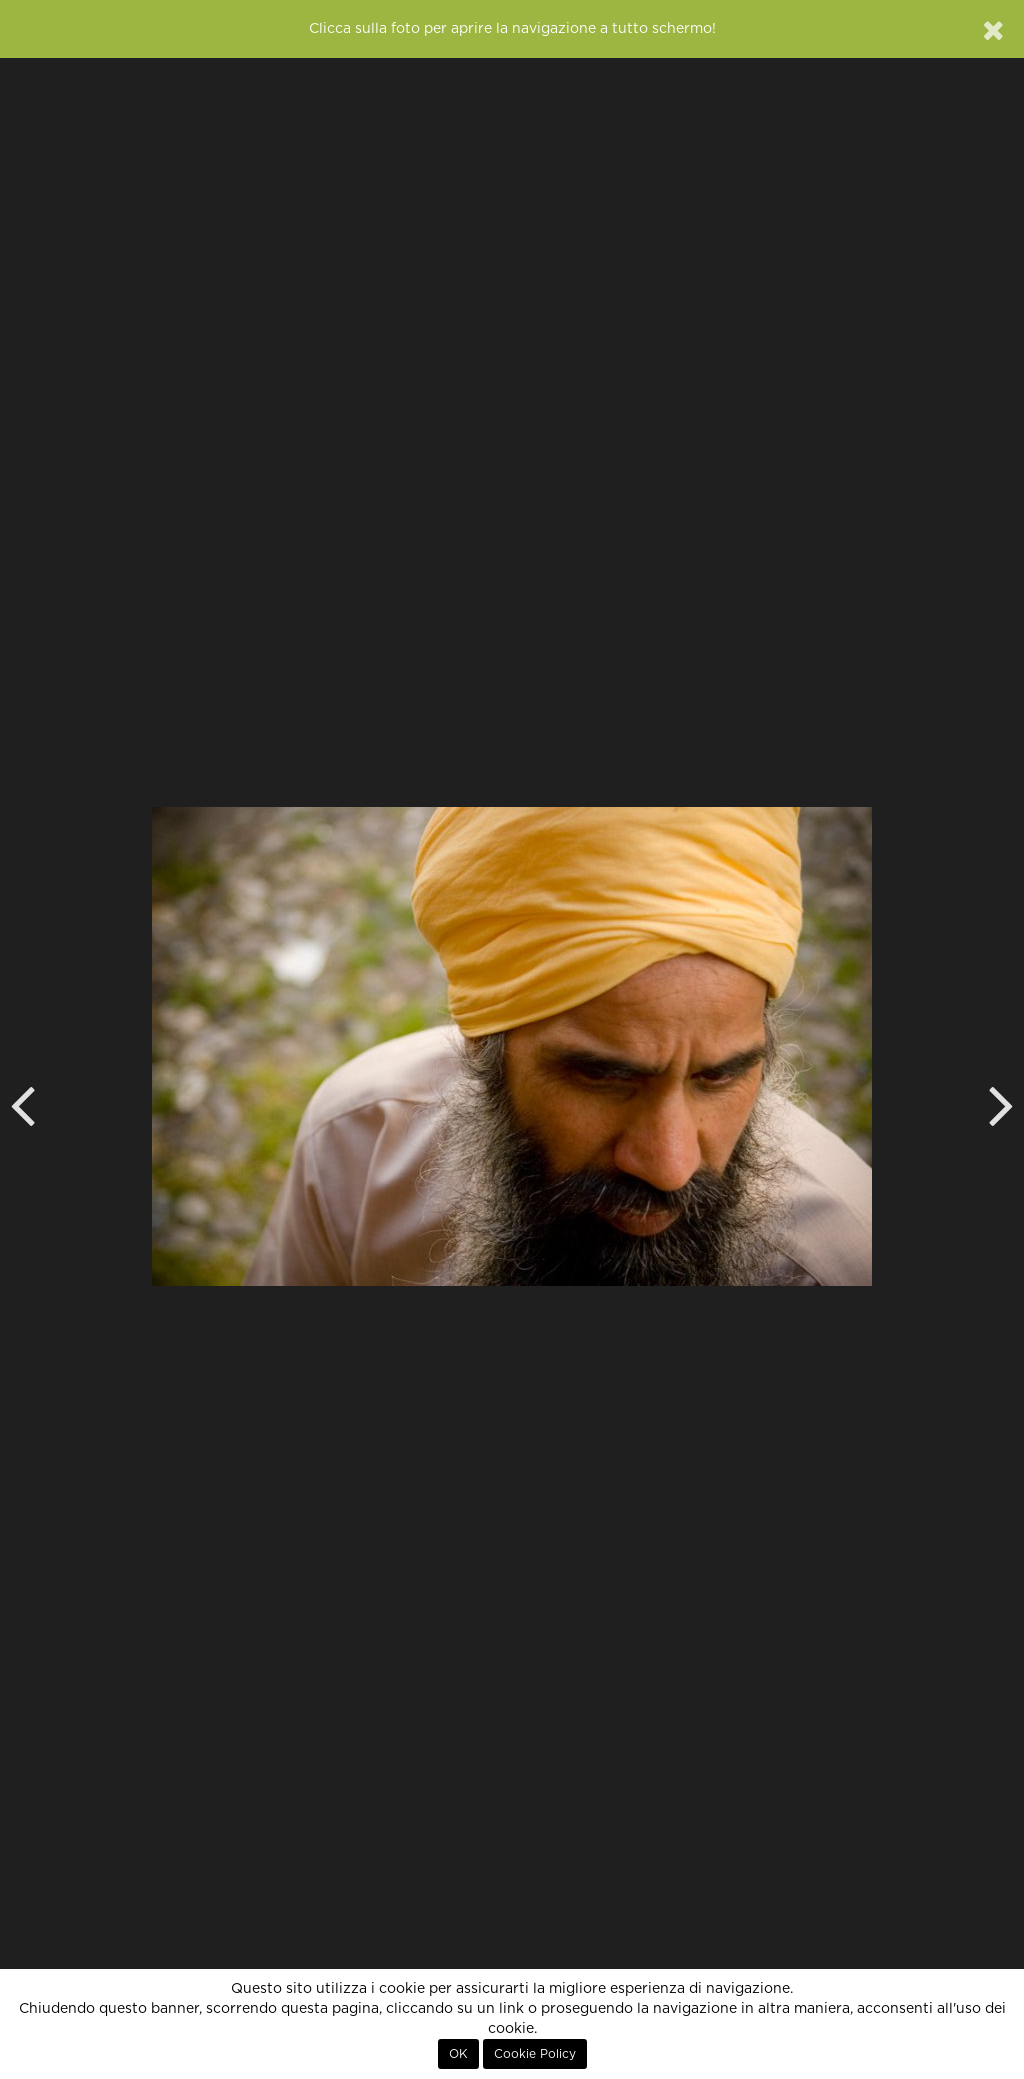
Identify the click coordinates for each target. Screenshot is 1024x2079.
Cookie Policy (535, 2054)
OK (458, 2054)
